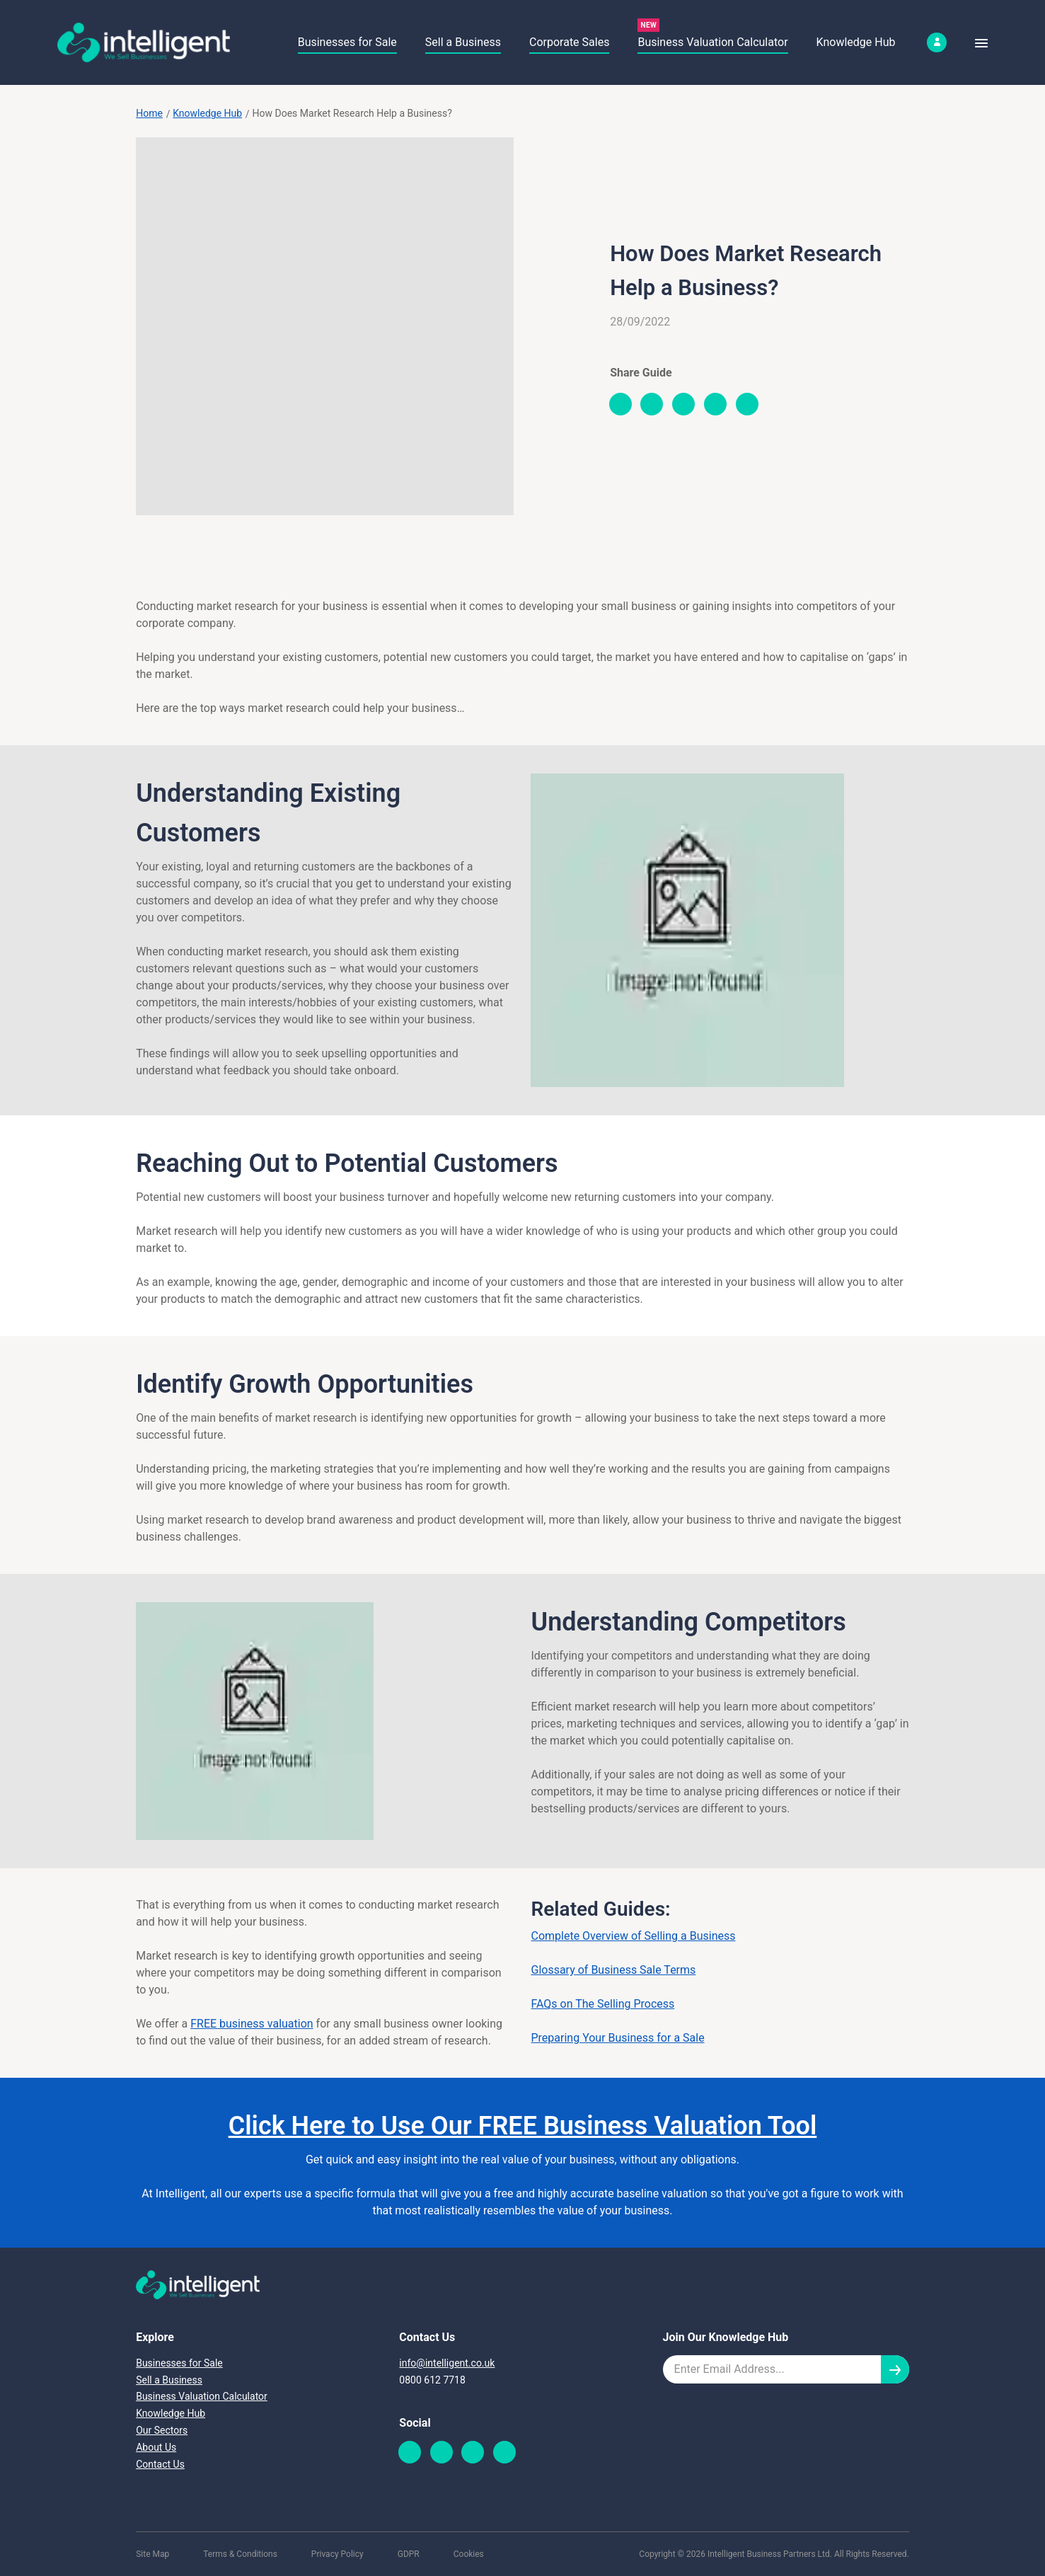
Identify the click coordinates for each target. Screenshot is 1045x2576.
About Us (156, 2447)
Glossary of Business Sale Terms (613, 1970)
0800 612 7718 (432, 2380)
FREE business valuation (251, 2023)
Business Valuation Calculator (712, 42)
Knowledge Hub (856, 42)
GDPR (409, 2554)
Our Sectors (161, 2430)
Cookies (469, 2554)
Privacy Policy (337, 2554)
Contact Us (160, 2464)
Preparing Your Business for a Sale (617, 2038)
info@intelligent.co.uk (447, 2363)
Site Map (152, 2554)
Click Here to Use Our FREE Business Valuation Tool (523, 2126)
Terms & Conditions (240, 2554)
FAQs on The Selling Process (602, 2004)
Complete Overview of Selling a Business (633, 1936)
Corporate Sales (569, 42)
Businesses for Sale (347, 42)
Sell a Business (463, 42)
